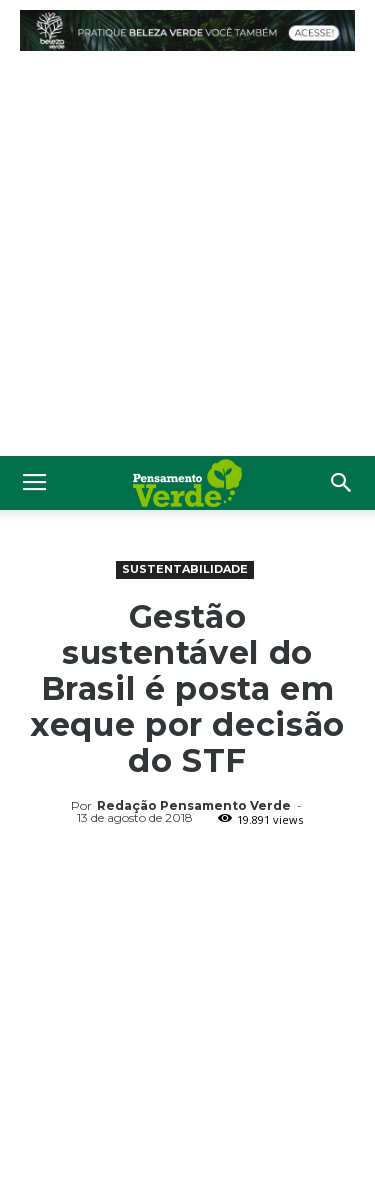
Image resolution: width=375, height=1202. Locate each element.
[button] (342, 483)
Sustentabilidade (185, 569)
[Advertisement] (187, 258)
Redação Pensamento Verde (194, 805)
